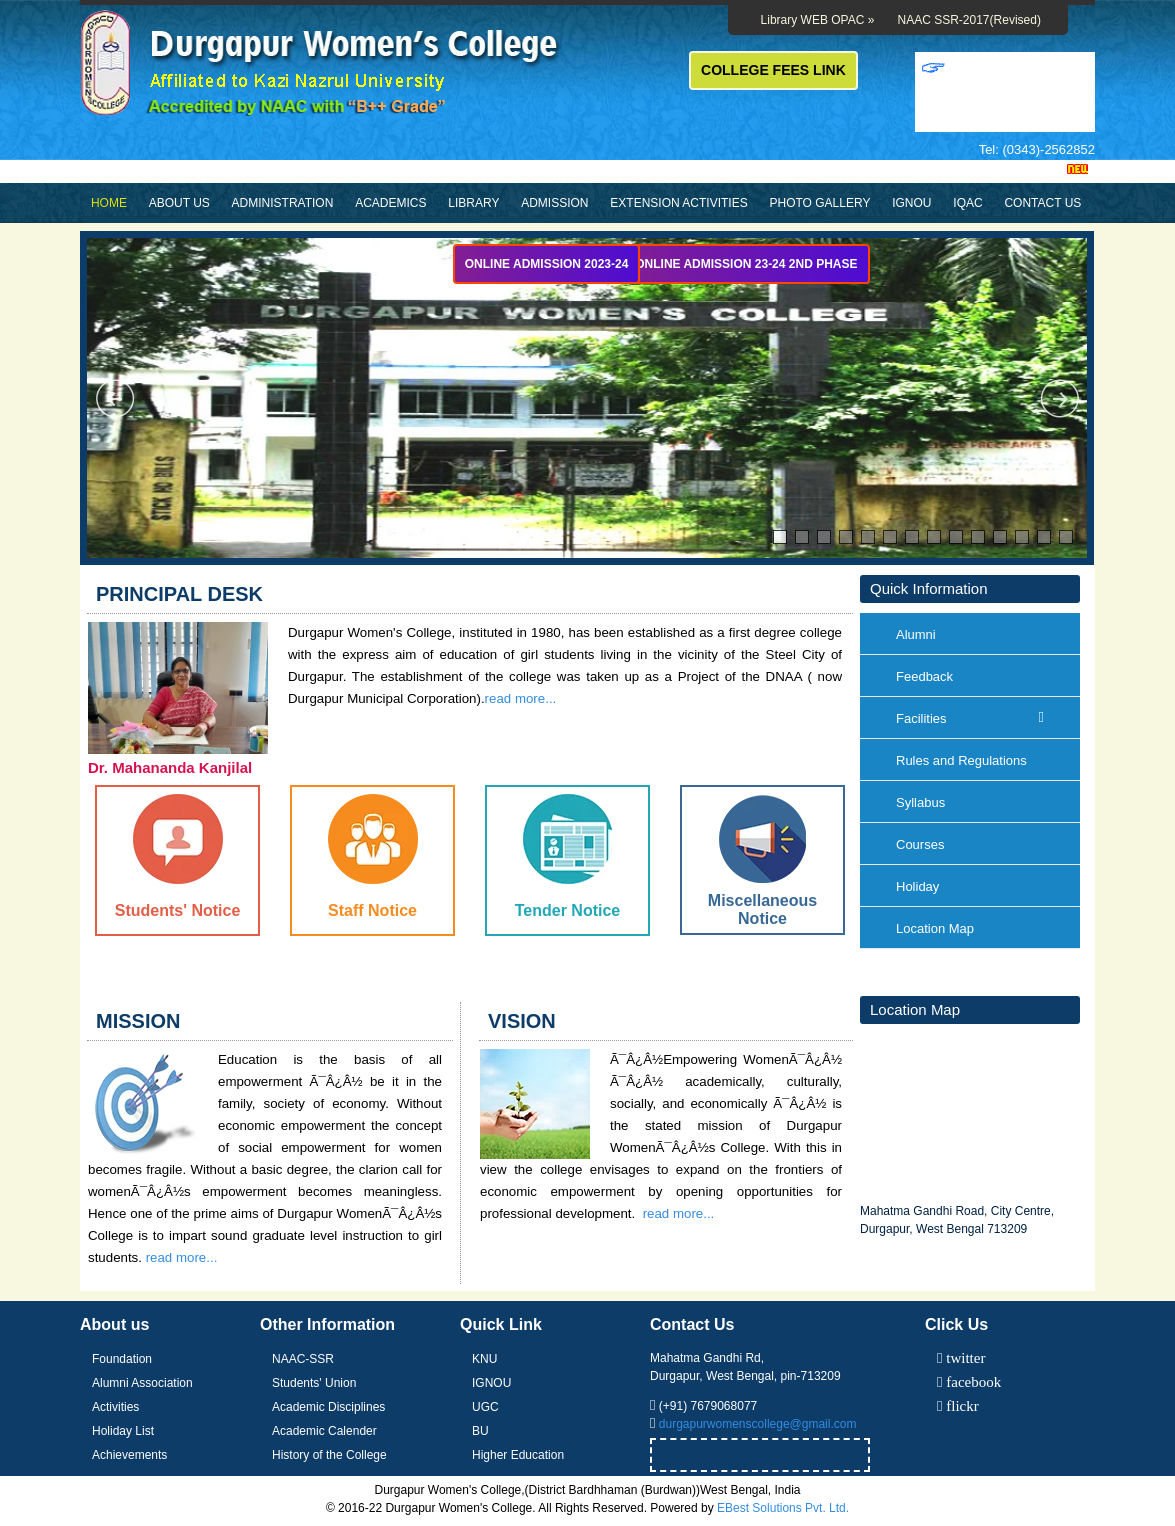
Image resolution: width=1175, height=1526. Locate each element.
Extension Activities (678, 203)
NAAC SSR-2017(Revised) (969, 20)
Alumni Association (142, 1383)
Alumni (916, 634)
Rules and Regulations (961, 760)
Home (109, 203)
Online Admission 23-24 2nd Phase (746, 264)
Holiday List (123, 1431)
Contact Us (1042, 203)
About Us (179, 203)
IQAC (967, 203)
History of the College (329, 1455)
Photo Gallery (819, 203)
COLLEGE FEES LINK (773, 70)
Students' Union (314, 1383)
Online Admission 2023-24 (547, 264)
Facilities (970, 718)
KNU (484, 1359)
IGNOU (911, 203)
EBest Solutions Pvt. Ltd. (783, 1508)
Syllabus (920, 802)
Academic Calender (324, 1431)
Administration (283, 203)
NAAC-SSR (303, 1359)
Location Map (935, 928)
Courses (920, 844)
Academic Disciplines (328, 1407)
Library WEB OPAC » (818, 20)
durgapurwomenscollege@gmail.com (758, 1424)
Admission (554, 203)
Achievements (129, 1455)
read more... (182, 1257)
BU (480, 1431)
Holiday (917, 886)
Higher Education (518, 1455)
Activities (115, 1407)
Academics (390, 203)
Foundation (122, 1359)
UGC (485, 1407)
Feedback (924, 676)
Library (473, 203)
